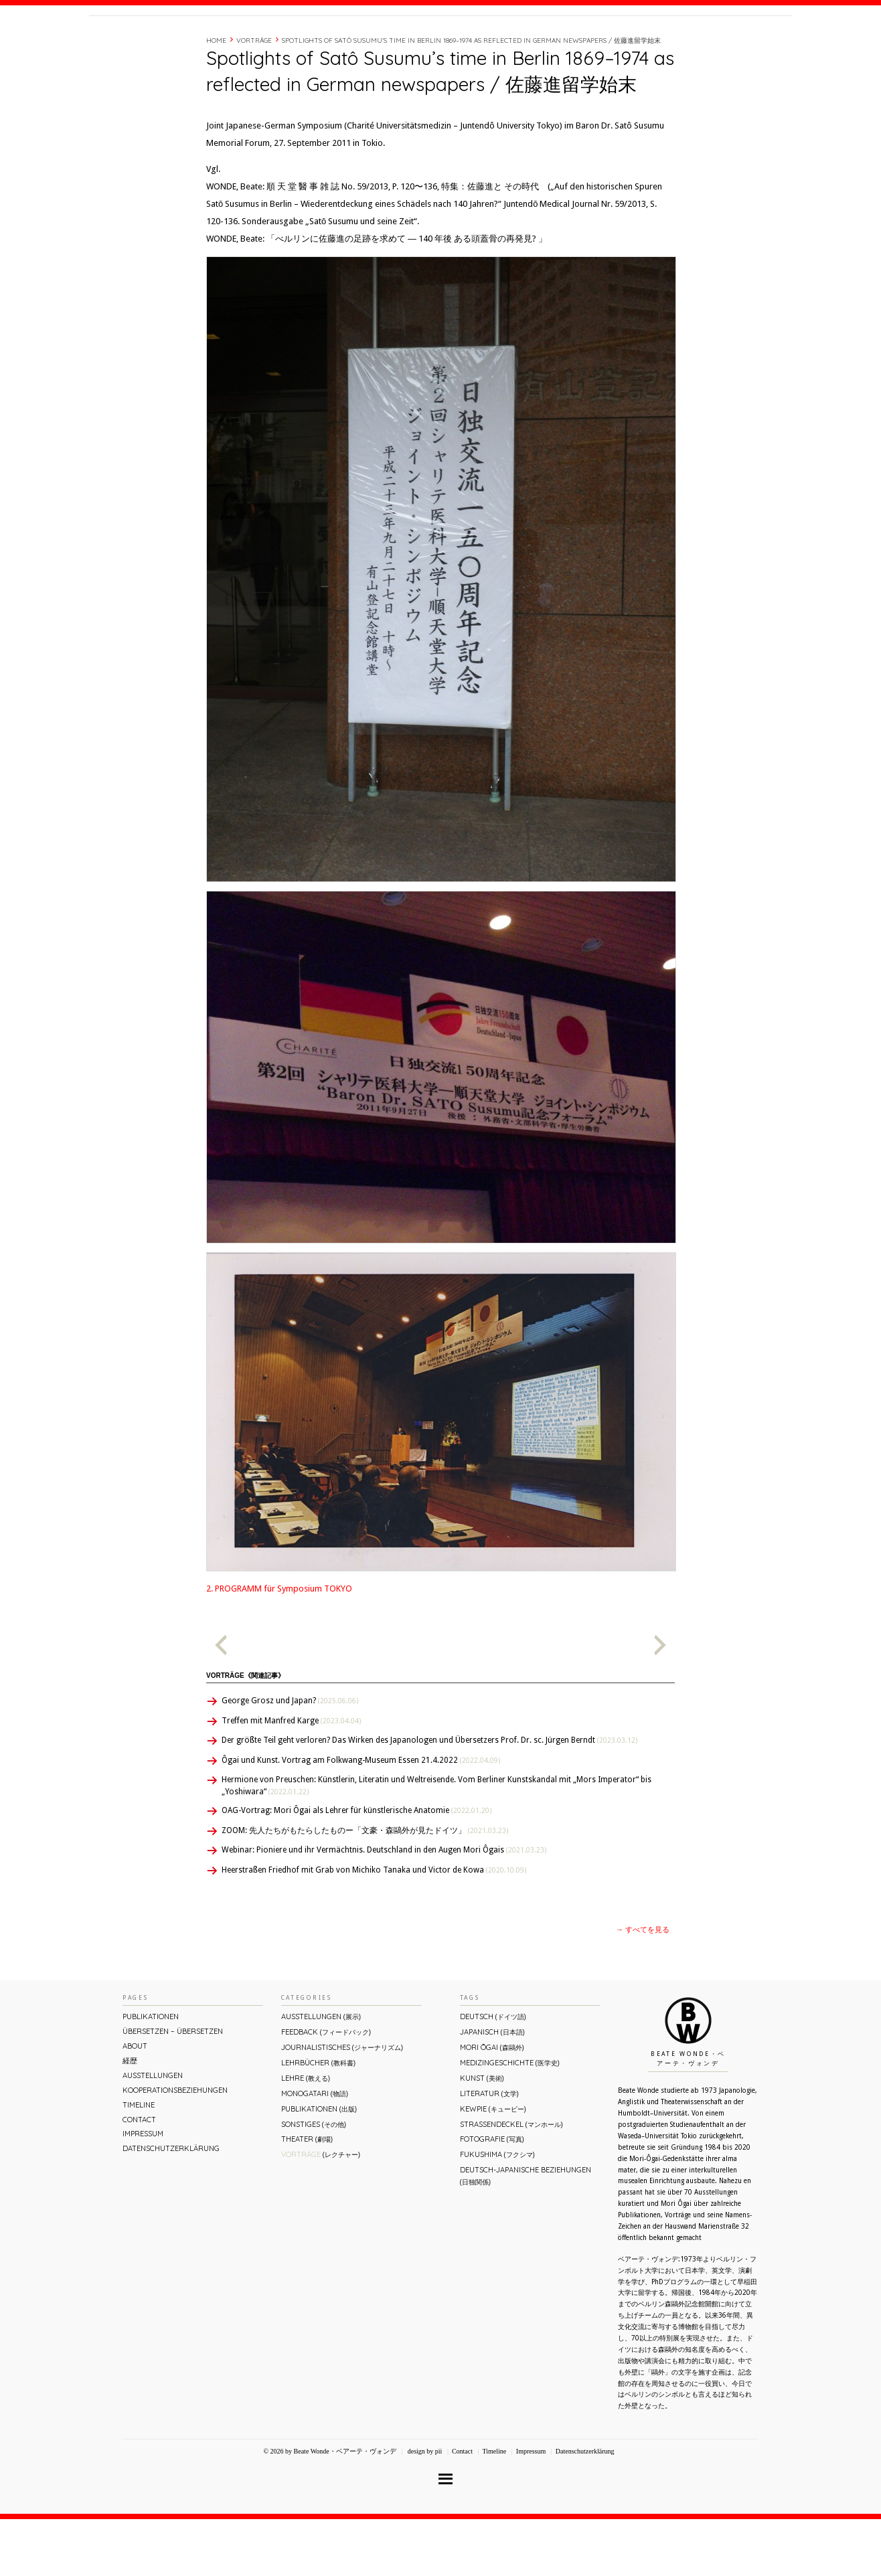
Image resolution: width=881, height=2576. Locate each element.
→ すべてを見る (642, 1986)
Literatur (489, 2150)
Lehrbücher (318, 2119)
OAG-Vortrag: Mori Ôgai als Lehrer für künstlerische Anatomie (356, 1867)
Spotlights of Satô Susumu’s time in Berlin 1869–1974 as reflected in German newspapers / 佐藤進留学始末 (471, 97)
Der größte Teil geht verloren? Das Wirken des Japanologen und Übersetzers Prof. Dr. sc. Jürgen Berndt (429, 1797)
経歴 (609, 42)
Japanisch (492, 2088)
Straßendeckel (511, 2181)
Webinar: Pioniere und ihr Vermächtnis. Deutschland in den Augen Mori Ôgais (384, 1906)
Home (216, 97)
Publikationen (151, 2073)
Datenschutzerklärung (171, 2205)
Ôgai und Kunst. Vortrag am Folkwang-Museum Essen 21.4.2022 (361, 1817)
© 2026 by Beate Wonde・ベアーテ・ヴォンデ (329, 2508)
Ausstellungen (153, 2132)
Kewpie (493, 2165)
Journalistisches (342, 2104)
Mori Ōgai (492, 2104)
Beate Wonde (175, 45)
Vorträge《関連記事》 (245, 1732)
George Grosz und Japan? (290, 1757)
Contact (690, 42)
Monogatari (314, 2150)
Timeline (645, 42)
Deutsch (493, 2073)
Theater (307, 2196)
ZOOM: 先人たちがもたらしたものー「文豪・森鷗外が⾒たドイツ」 (365, 1887)
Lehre (305, 2135)
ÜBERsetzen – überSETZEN (173, 2088)
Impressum (143, 2190)
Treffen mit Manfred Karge (291, 1777)
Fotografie (492, 2196)
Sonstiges (313, 2181)
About (577, 42)
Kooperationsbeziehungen (175, 2147)
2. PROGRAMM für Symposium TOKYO (279, 1645)
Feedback (326, 2088)
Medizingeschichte (510, 2119)
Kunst (482, 2135)
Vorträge (254, 97)
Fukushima (497, 2211)
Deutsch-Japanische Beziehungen (525, 2232)
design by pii (424, 2508)
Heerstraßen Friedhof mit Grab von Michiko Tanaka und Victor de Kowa (374, 1926)
